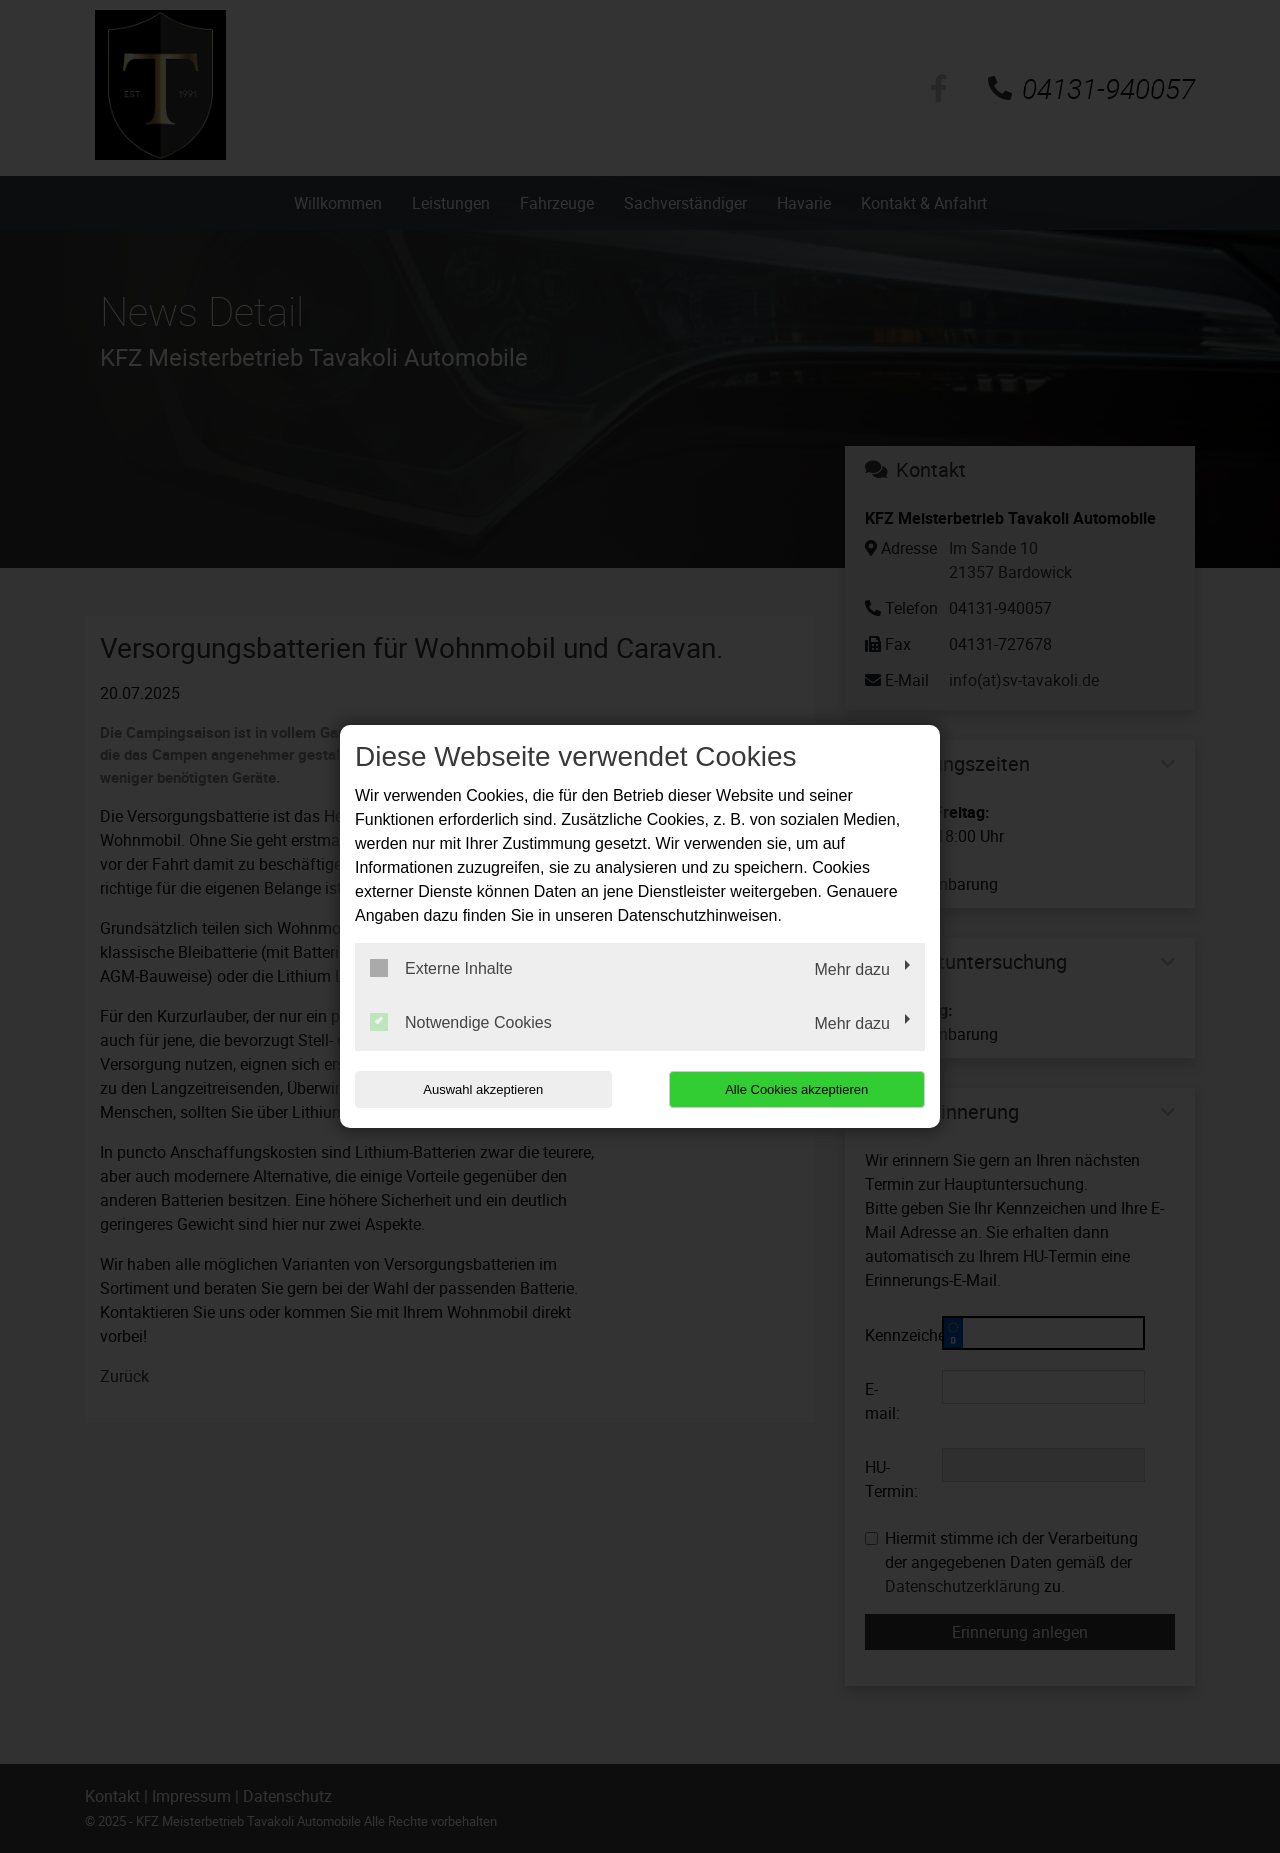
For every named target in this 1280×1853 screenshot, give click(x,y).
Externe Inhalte (441, 968)
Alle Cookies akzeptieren (796, 1089)
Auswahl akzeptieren (483, 1089)
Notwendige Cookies (461, 1022)
